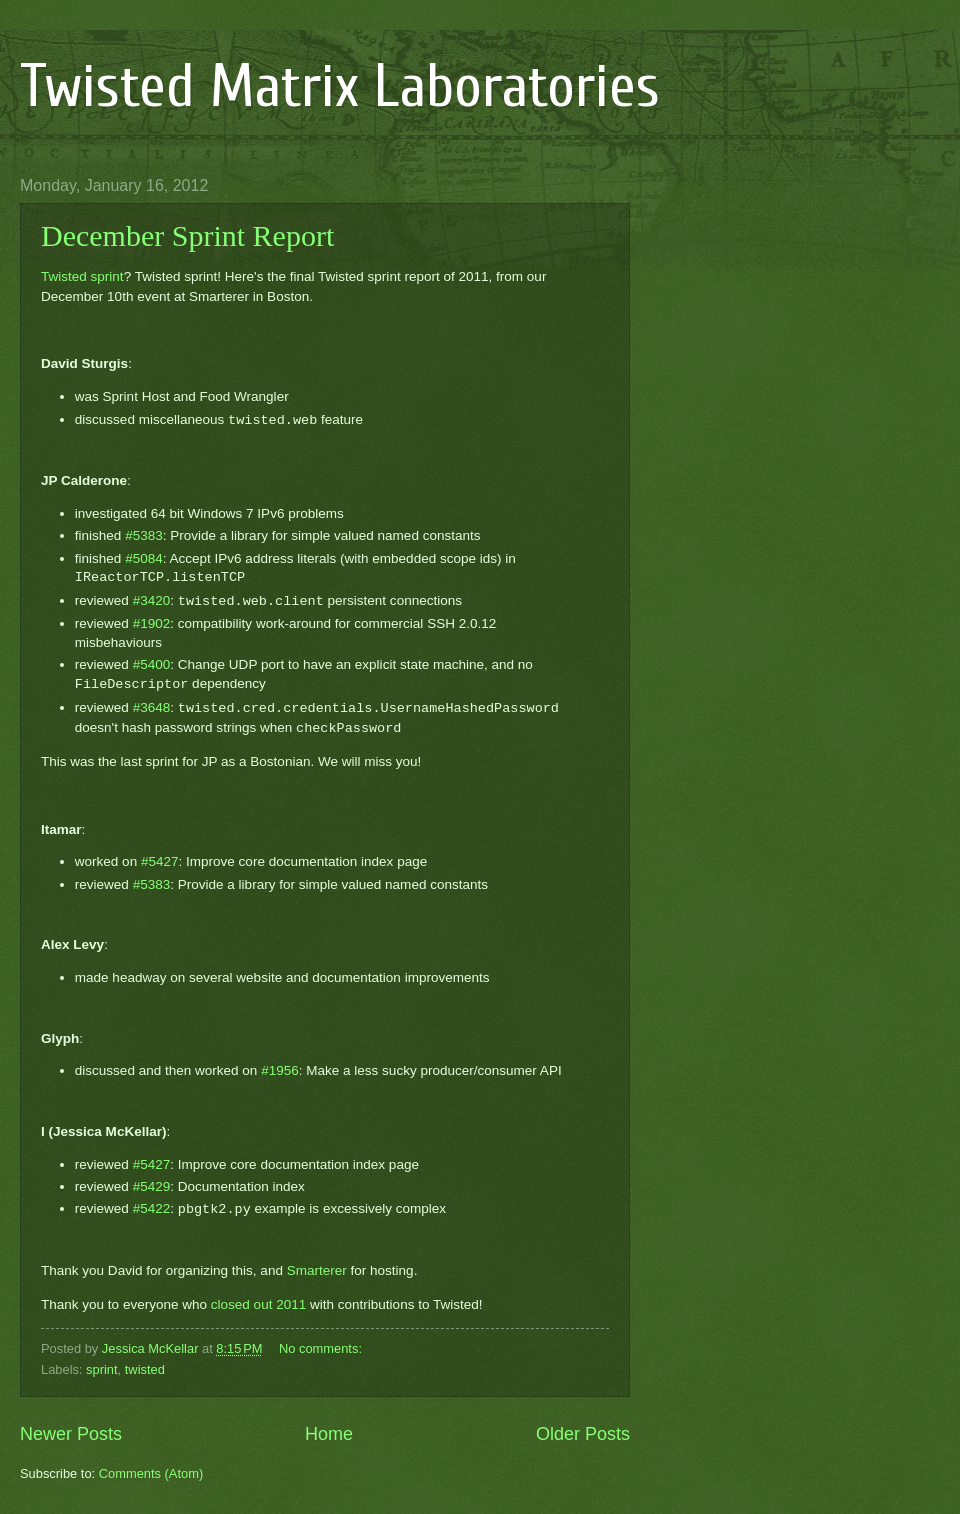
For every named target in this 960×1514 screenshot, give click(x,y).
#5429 (152, 1186)
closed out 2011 (258, 1304)
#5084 (144, 558)
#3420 (152, 601)
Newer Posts (71, 1434)
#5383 (144, 535)
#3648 (152, 708)
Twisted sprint (82, 276)
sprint (101, 1369)
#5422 (152, 1209)
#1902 (152, 623)
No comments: (322, 1348)
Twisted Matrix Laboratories (340, 87)
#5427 (160, 861)
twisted (145, 1369)
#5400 (152, 664)
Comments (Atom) (151, 1473)
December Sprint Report (187, 235)
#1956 (280, 1070)
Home (329, 1434)
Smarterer (317, 1270)
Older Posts (583, 1434)
